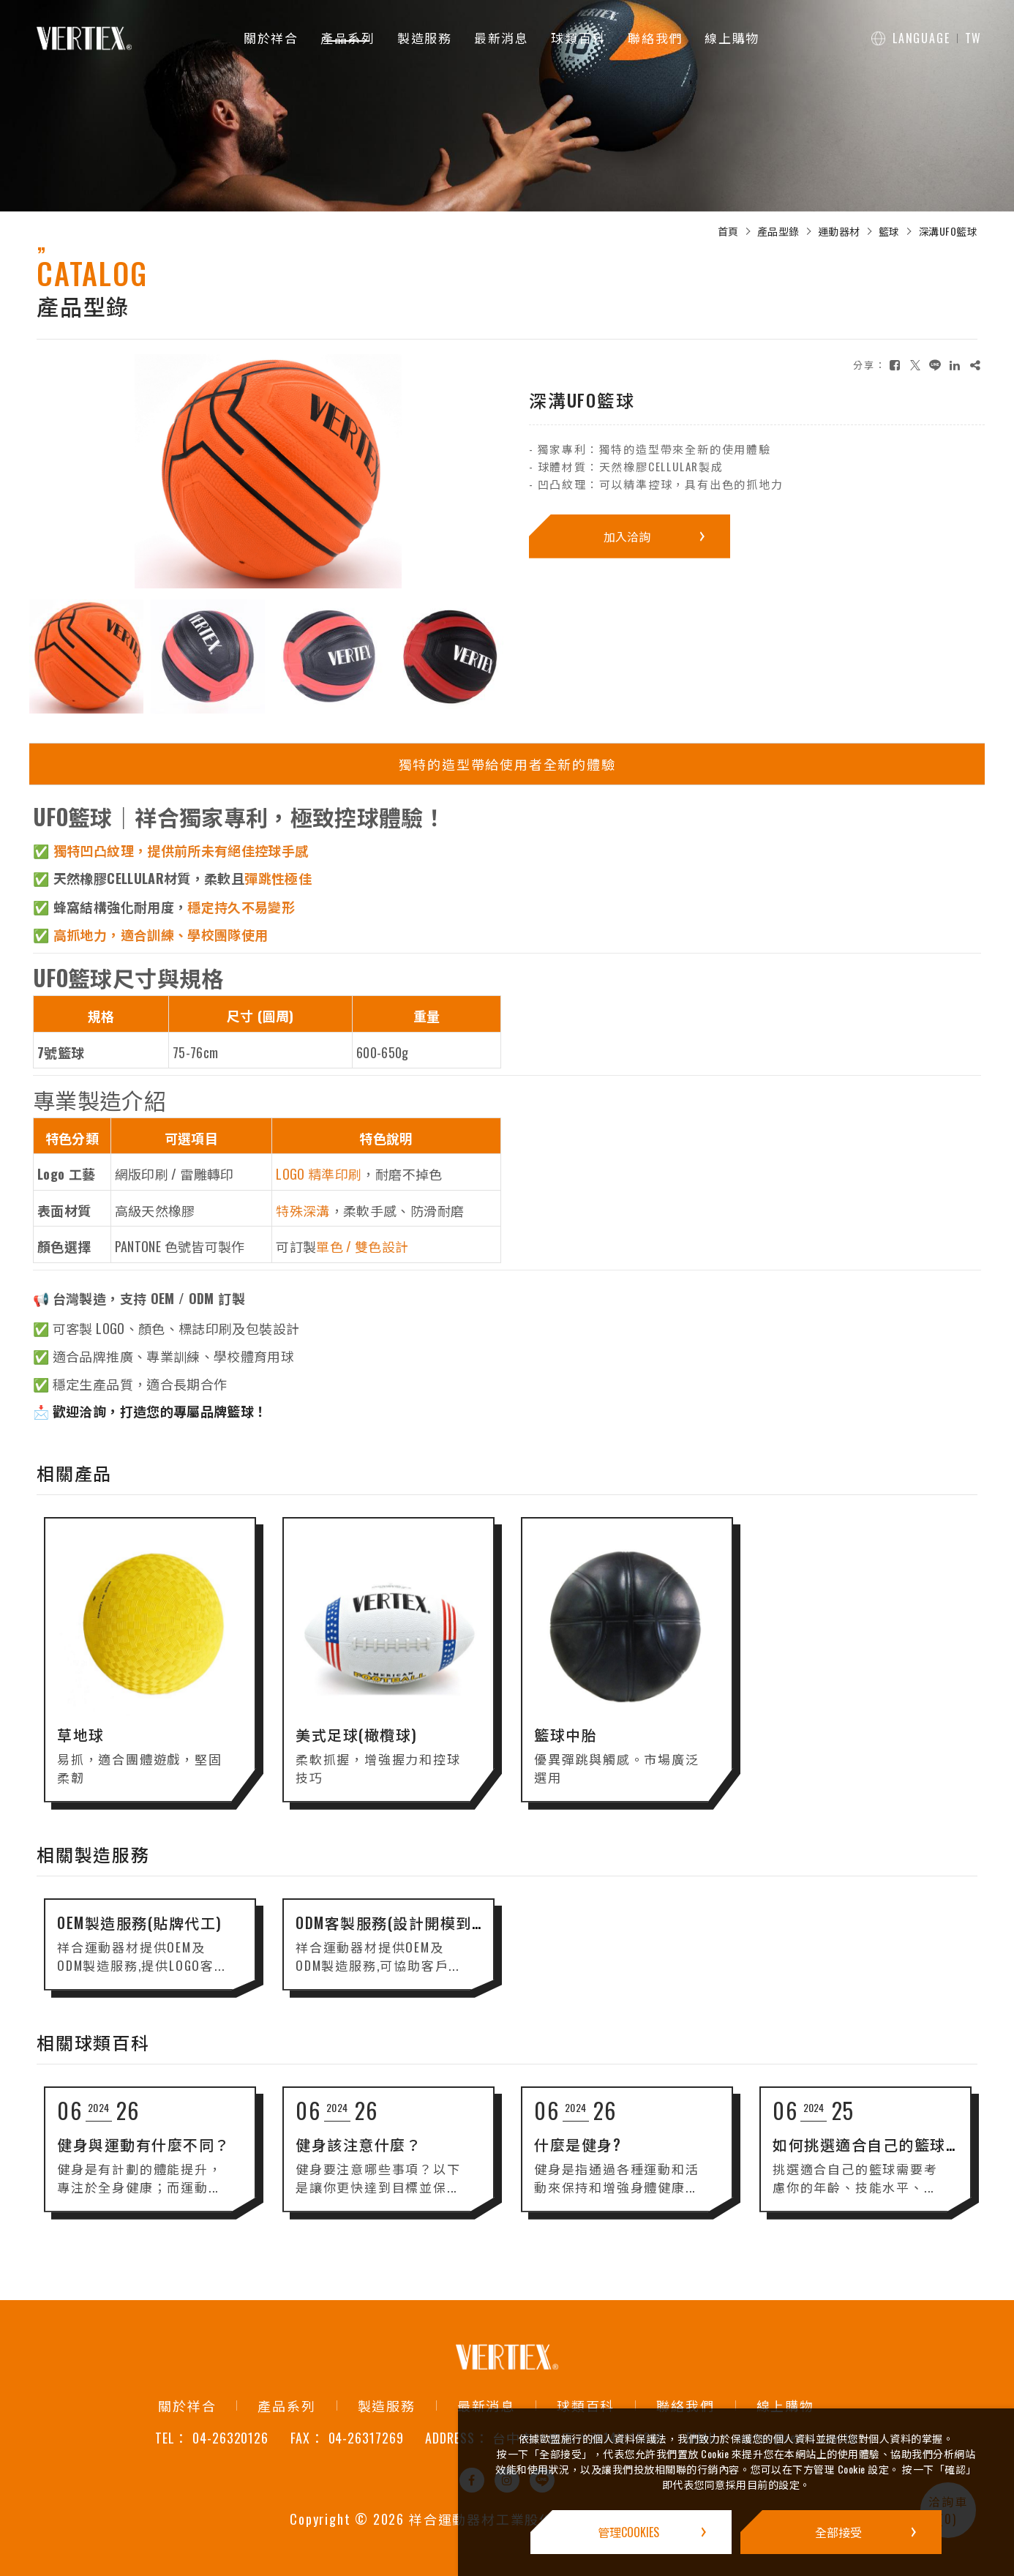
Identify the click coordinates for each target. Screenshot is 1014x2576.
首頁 (728, 231)
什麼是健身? (578, 2156)
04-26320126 (230, 2438)
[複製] (975, 365)
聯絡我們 (655, 38)
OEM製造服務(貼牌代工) (141, 1934)
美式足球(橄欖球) (357, 1746)
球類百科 (578, 38)
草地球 (81, 1746)
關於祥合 (271, 38)
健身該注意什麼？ (359, 2156)
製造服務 (424, 38)
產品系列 (347, 38)
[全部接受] (841, 2532)
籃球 (889, 231)
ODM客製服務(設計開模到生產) (404, 1934)
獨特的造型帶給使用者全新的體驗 (507, 764)
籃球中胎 (566, 1746)
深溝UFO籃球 (948, 231)
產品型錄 (778, 231)
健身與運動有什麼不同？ (145, 2156)
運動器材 (839, 231)
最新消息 (501, 38)
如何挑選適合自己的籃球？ (868, 2156)
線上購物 (732, 38)
